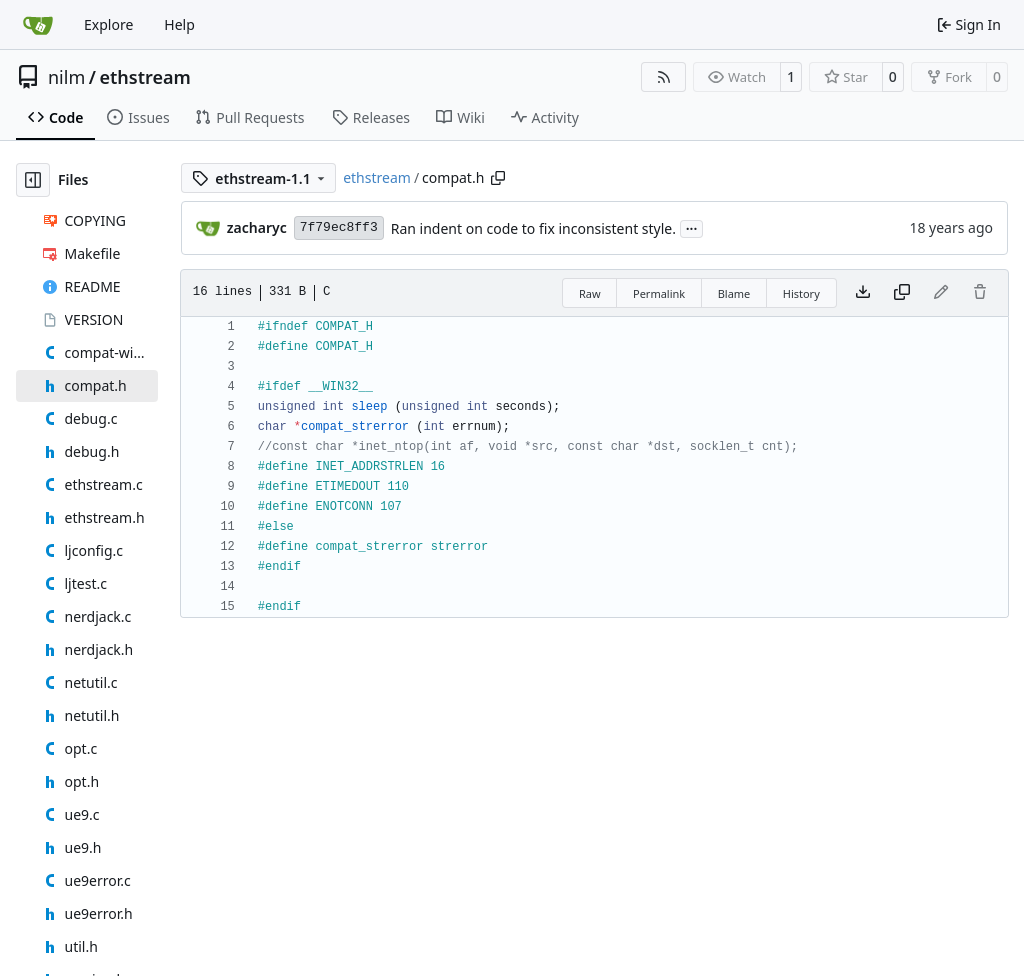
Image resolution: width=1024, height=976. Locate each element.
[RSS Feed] (664, 77)
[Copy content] (902, 293)
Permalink (659, 293)
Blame (734, 293)
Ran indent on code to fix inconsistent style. (533, 228)
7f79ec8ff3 (339, 227)
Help (179, 24)
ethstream (144, 77)
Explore (108, 24)
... (692, 227)
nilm (66, 77)
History (801, 293)
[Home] (38, 25)
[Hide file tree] (33, 180)
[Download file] (863, 293)
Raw (590, 293)
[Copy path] (498, 178)
